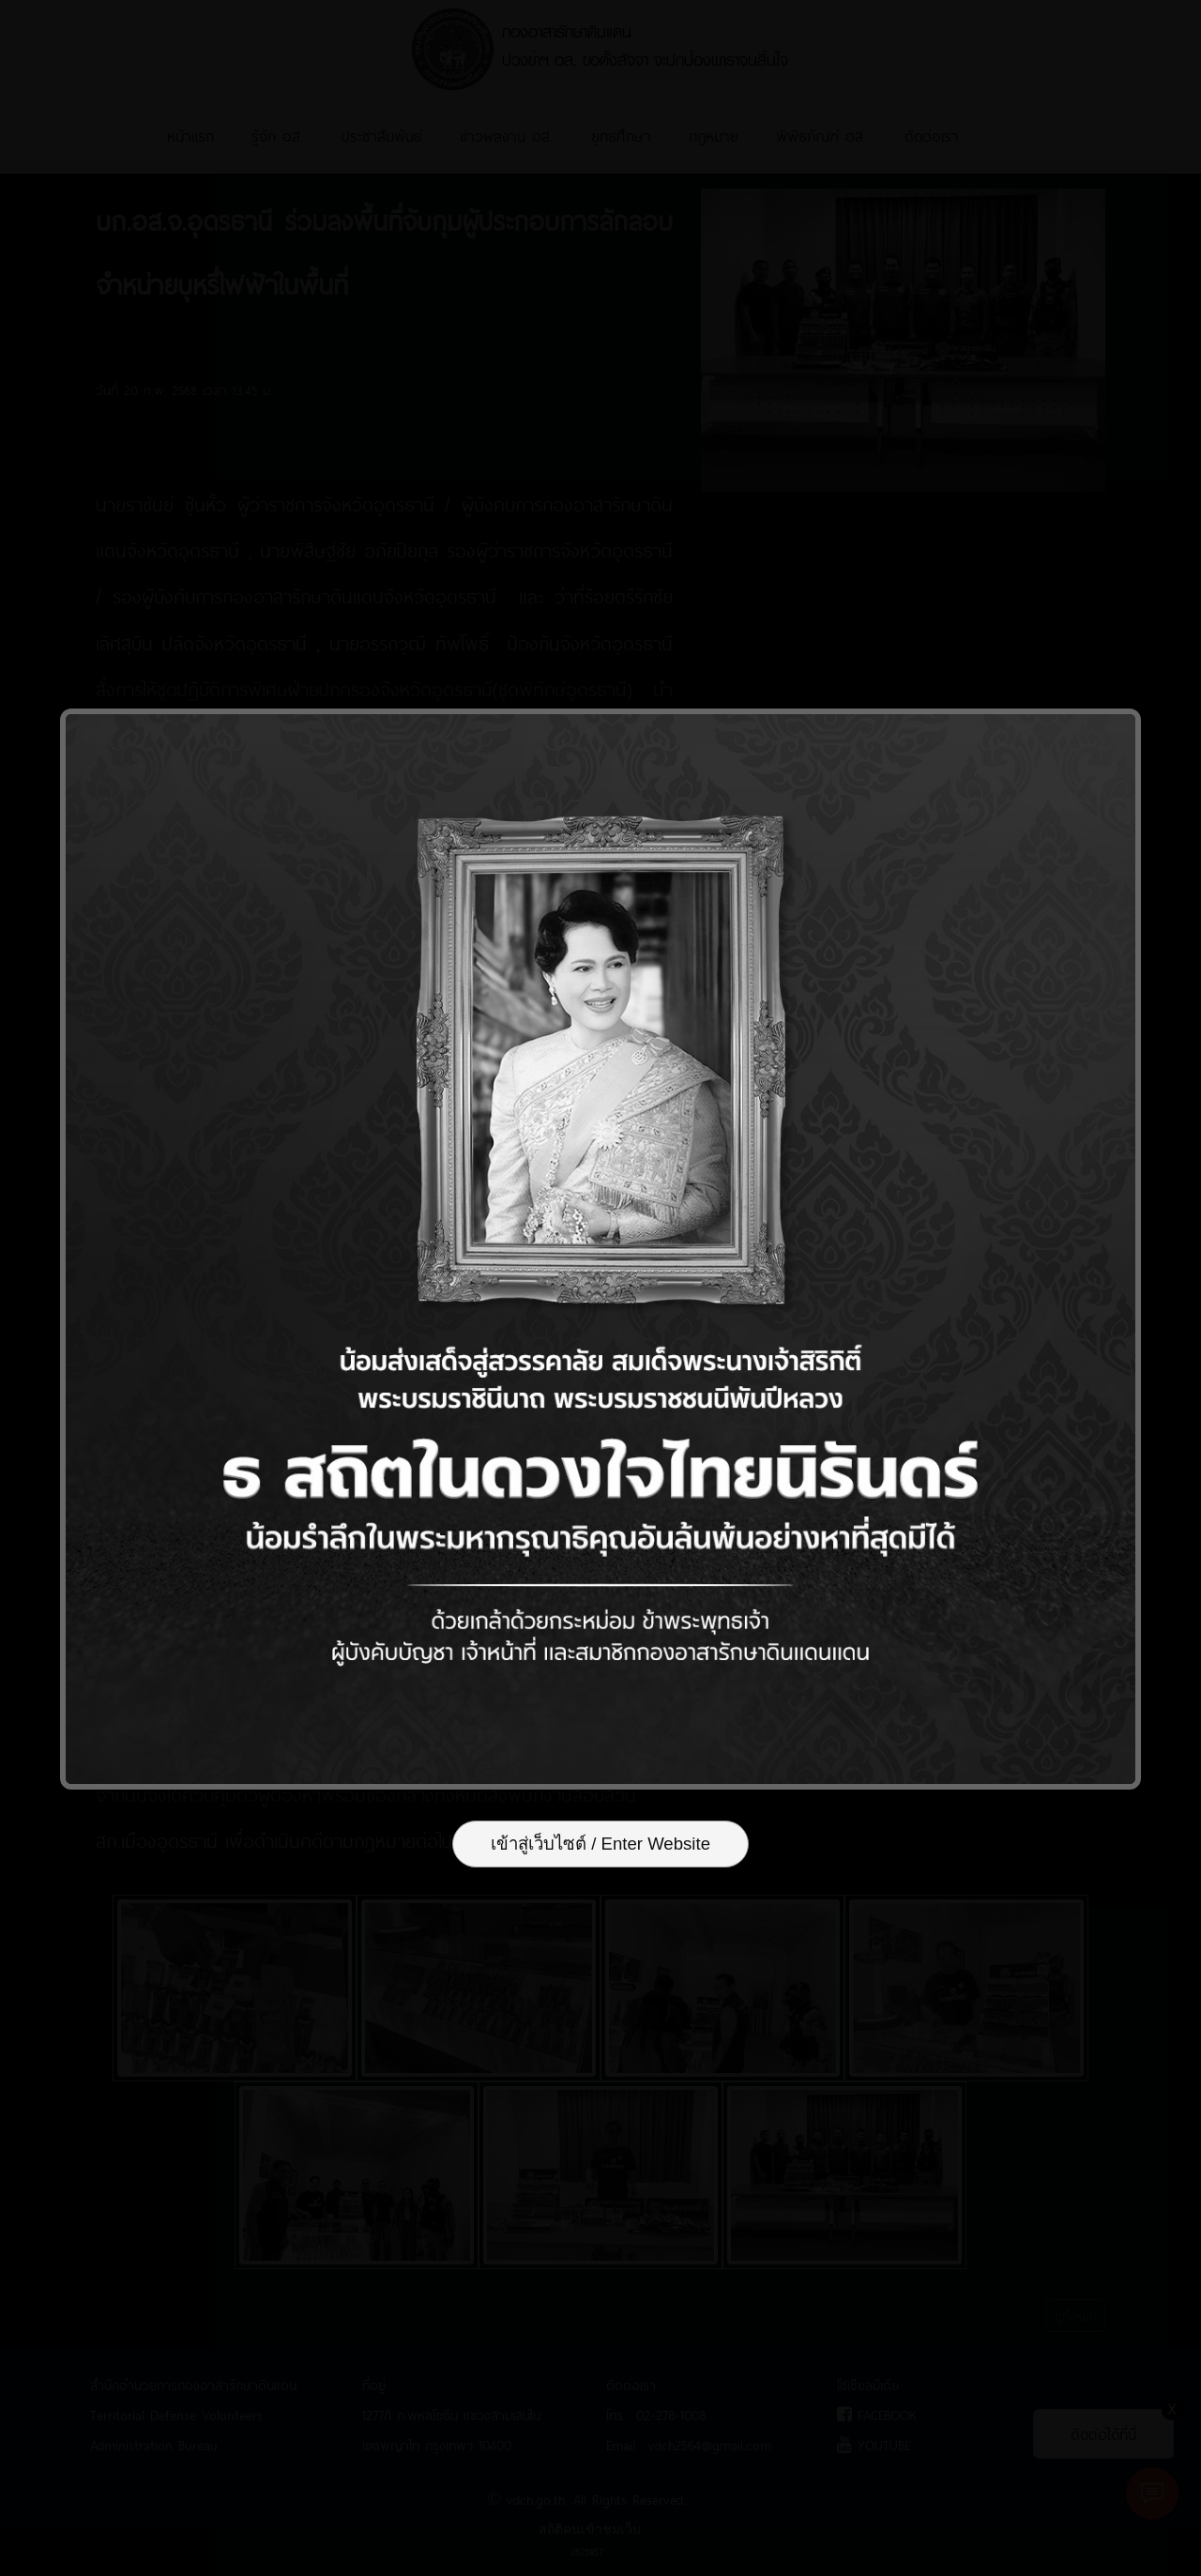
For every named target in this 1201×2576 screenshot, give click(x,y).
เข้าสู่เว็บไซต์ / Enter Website (600, 1847)
